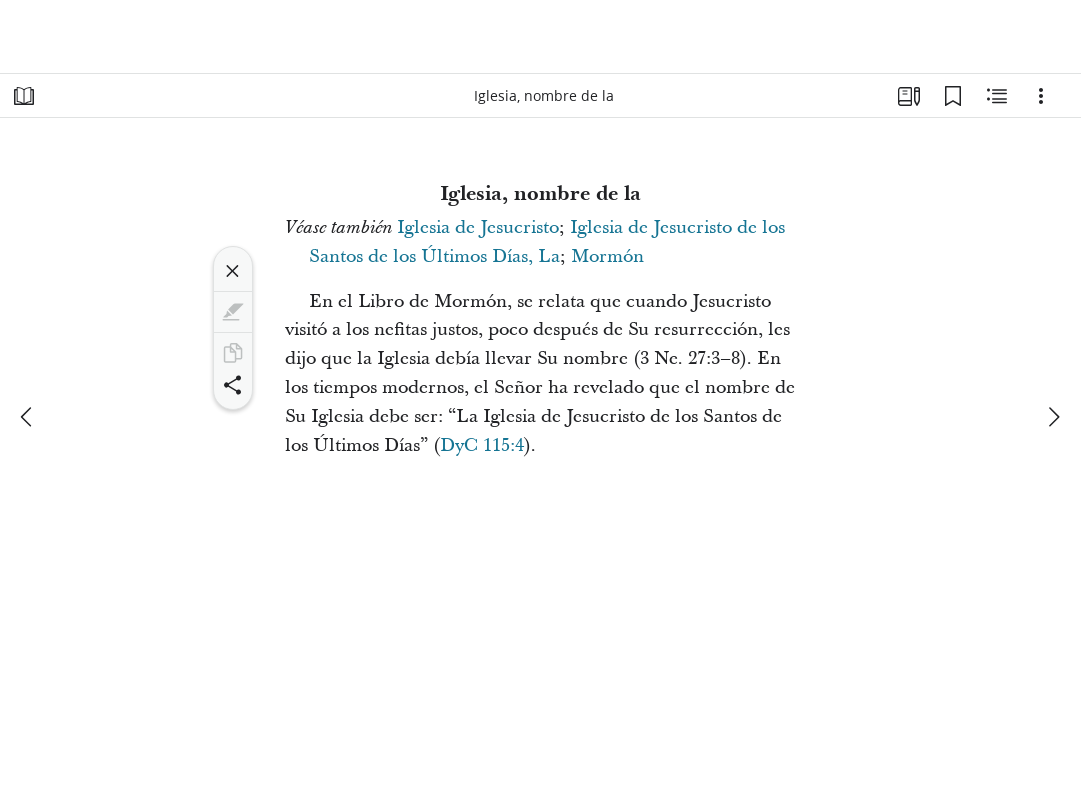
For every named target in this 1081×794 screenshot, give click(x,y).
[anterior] (28, 417)
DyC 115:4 (482, 445)
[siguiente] (1053, 417)
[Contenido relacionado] (997, 96)
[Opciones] (1041, 96)
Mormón (607, 256)
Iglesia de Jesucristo (478, 227)
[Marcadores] (953, 96)
